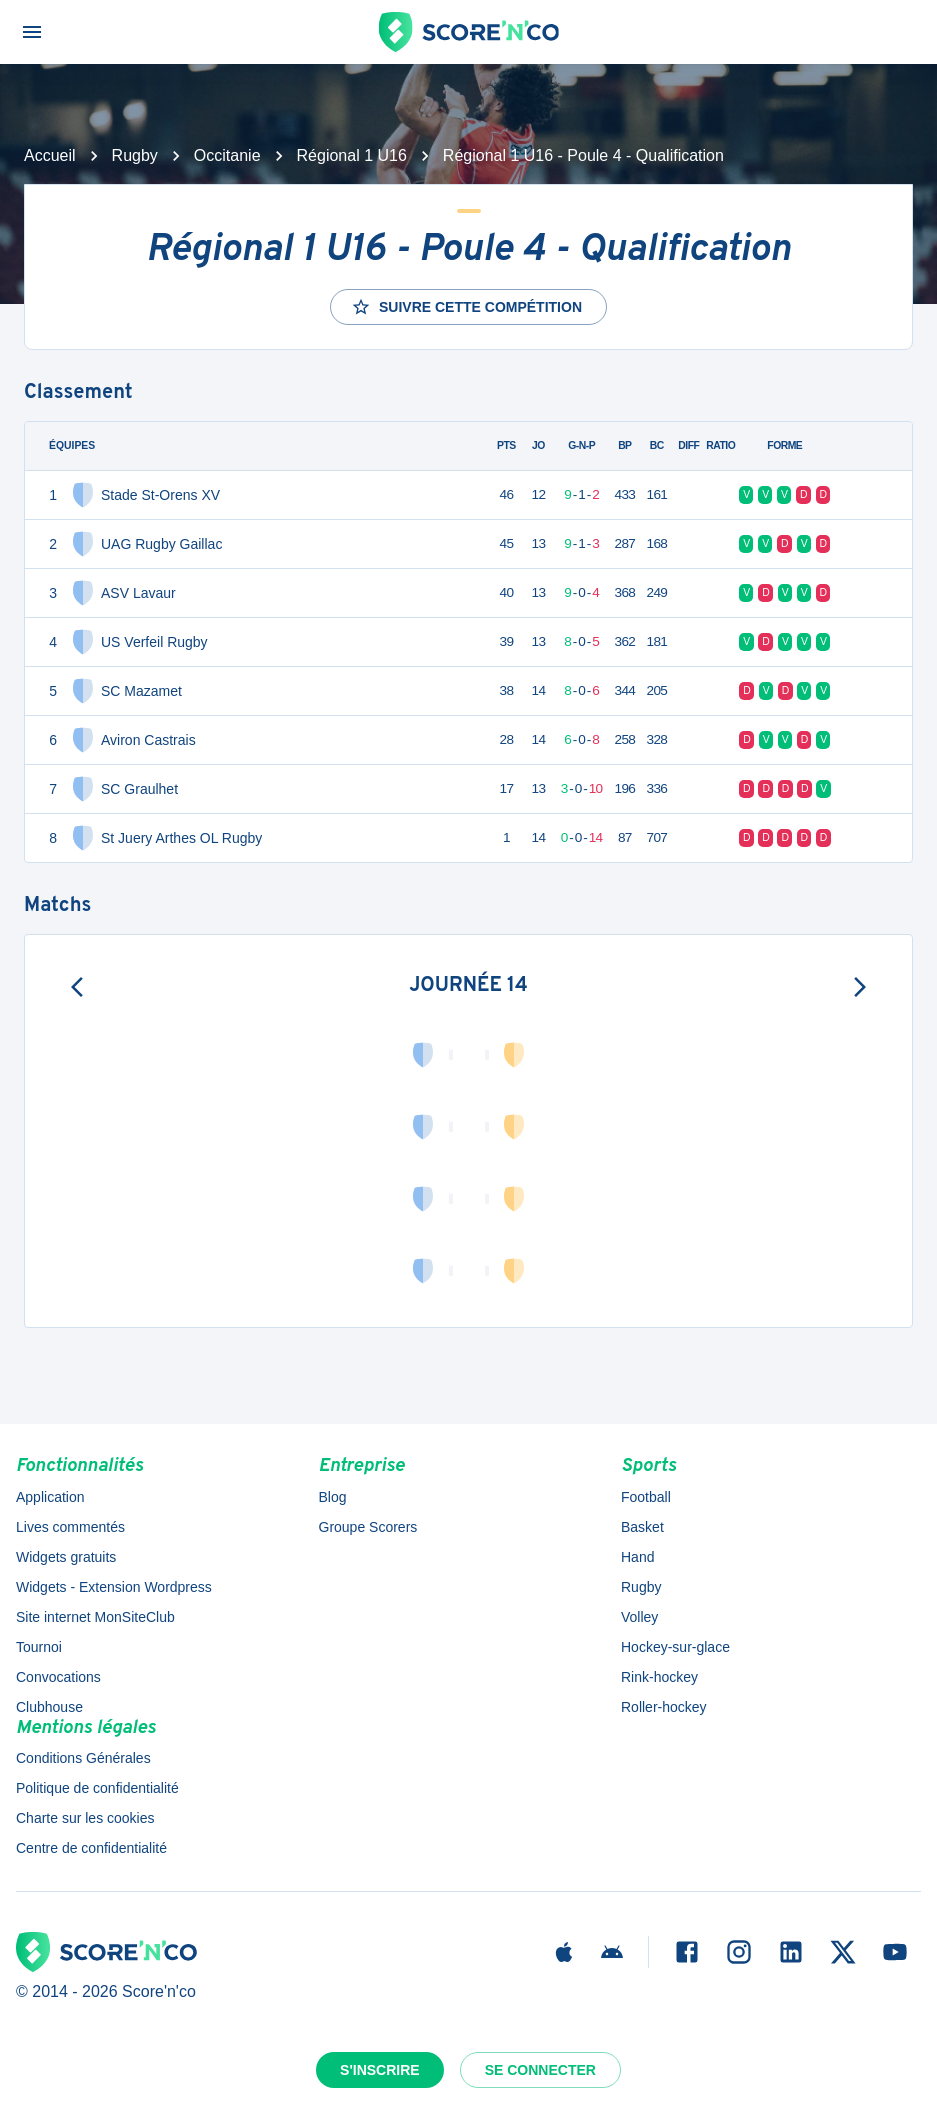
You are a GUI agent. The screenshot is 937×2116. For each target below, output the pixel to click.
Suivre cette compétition (466, 307)
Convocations (58, 1677)
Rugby (135, 155)
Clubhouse (49, 1707)
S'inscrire (380, 2070)
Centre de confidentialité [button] (91, 1848)
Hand (637, 1557)
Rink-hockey (659, 1677)
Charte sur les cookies (85, 1818)
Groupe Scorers (368, 1527)
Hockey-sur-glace (675, 1647)
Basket (642, 1527)
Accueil (50, 155)
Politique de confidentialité (97, 1788)
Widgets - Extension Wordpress (114, 1587)
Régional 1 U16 (352, 155)
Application (50, 1497)
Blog (333, 1497)
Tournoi (39, 1647)
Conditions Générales (83, 1758)
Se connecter (540, 2070)
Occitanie (227, 155)
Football (646, 1497)
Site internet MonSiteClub (95, 1617)
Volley (639, 1617)
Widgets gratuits (66, 1557)
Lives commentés (70, 1527)
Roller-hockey (664, 1707)
